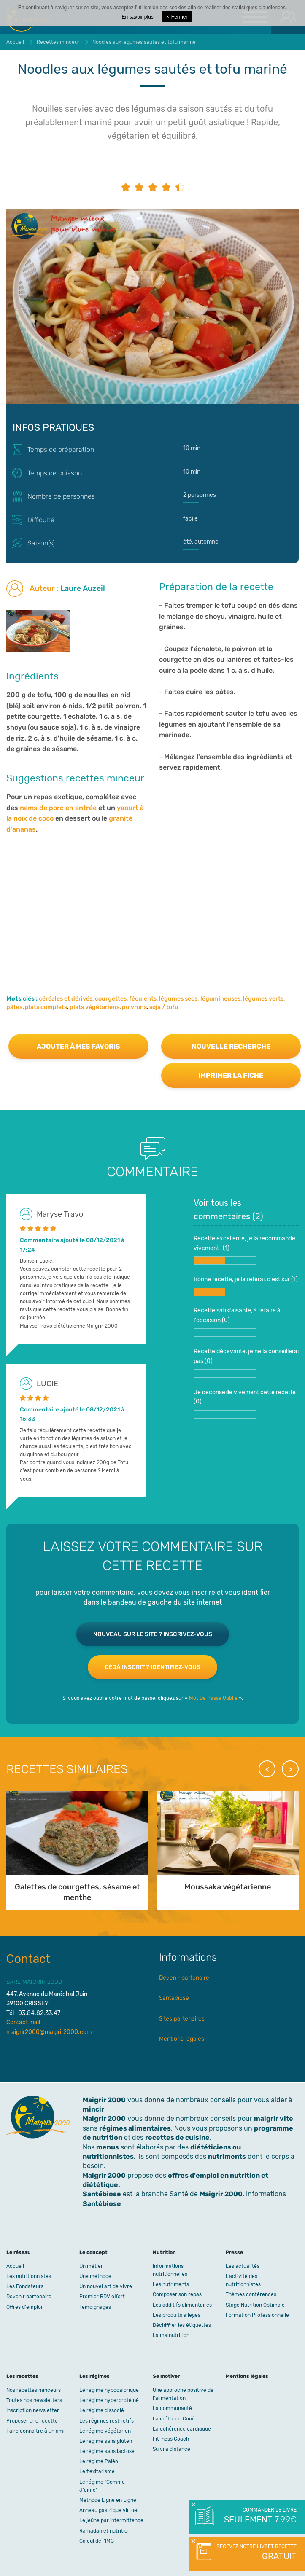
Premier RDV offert (102, 2297)
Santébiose (174, 1998)
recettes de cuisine (177, 2137)
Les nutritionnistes (28, 2276)
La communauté (172, 2408)
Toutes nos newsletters (34, 2400)
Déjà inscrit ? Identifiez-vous (152, 1667)
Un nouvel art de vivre (105, 2286)
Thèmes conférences (251, 2294)
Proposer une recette (32, 2421)
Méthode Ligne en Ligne (107, 2500)
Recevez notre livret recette (255, 2553)
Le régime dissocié (101, 2410)
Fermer (177, 17)
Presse (234, 2252)
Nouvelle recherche (231, 1046)
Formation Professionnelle (257, 2315)
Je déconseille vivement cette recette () (245, 1404)
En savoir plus (137, 17)
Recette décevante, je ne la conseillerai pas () (246, 1363)
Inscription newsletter (32, 2410)
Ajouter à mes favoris (78, 1046)
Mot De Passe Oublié (213, 1698)
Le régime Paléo (98, 2461)
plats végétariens (94, 1007)
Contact (28, 1959)
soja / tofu (163, 1007)
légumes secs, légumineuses (199, 998)
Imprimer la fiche (230, 1075)
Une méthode (95, 2276)
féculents (143, 998)
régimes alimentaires (135, 2128)
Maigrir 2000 (104, 2118)
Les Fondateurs (24, 2286)
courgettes (111, 998)
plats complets (46, 1007)
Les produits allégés (176, 2315)
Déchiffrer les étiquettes (182, 2325)
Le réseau (18, 2252)
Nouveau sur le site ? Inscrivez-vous (152, 1634)
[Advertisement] (152, 902)
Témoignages (95, 2307)
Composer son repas (177, 2294)
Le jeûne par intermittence (111, 2520)
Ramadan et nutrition (104, 2531)
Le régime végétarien (105, 2431)
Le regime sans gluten (105, 2441)
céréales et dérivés (65, 998)
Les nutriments (171, 2284)
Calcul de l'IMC (96, 2541)
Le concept (93, 2252)
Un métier (91, 2266)
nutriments (227, 2156)
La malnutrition (171, 2335)
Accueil (15, 2266)
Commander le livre (260, 2516)
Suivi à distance (171, 2449)
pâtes (14, 1007)
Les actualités (242, 2266)
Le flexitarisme (97, 2471)
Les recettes (22, 2376)
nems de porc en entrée (58, 808)
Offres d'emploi (24, 2307)
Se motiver (166, 2376)
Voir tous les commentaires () (228, 1209)
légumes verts (263, 998)
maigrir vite (273, 2118)
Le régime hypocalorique (109, 2390)
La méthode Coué (174, 2419)
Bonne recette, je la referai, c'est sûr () (246, 1286)
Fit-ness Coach (171, 2439)
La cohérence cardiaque (182, 2429)
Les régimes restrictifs (106, 2421)
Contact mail (23, 2022)
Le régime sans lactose (107, 2451)
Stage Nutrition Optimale (255, 2305)
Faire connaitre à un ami (35, 2431)
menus (107, 2147)
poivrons (134, 1007)
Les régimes (94, 2376)
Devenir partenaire (184, 1977)
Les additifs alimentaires (182, 2305)
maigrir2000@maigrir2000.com (49, 2032)
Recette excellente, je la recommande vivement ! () (244, 1250)
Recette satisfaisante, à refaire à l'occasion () (237, 1322)
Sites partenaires (182, 2018)
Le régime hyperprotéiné (109, 2400)
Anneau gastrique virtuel (108, 2510)
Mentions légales (181, 2038)
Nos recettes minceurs (33, 2390)
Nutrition (164, 2252)
